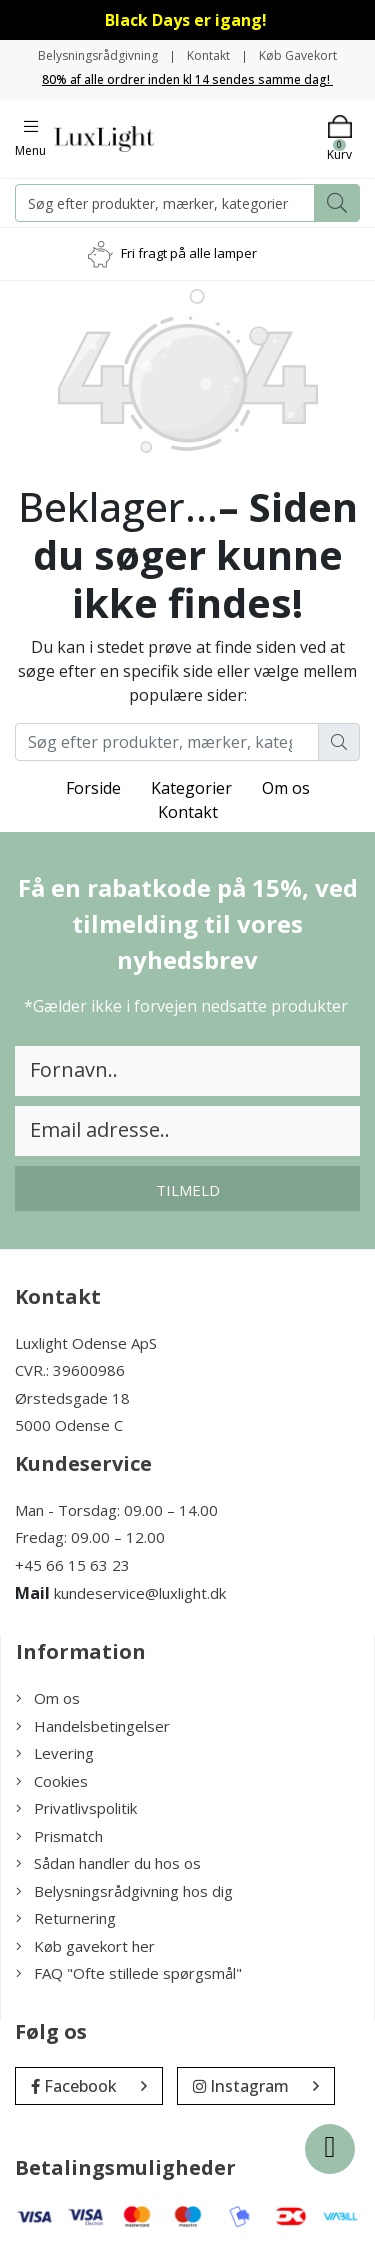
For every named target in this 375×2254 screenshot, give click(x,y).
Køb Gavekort (298, 55)
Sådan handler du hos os (108, 1863)
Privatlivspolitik (76, 1808)
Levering (55, 1753)
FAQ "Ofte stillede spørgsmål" (129, 1973)
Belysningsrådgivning (98, 55)
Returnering (66, 1918)
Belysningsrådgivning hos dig (124, 1891)
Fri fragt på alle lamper (189, 253)
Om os (286, 788)
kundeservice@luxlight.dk (140, 1593)
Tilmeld (188, 1190)
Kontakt (208, 55)
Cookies (52, 1781)
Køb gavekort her (85, 1946)
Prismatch (59, 1836)
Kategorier (191, 788)
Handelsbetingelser (93, 1726)
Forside (93, 788)
